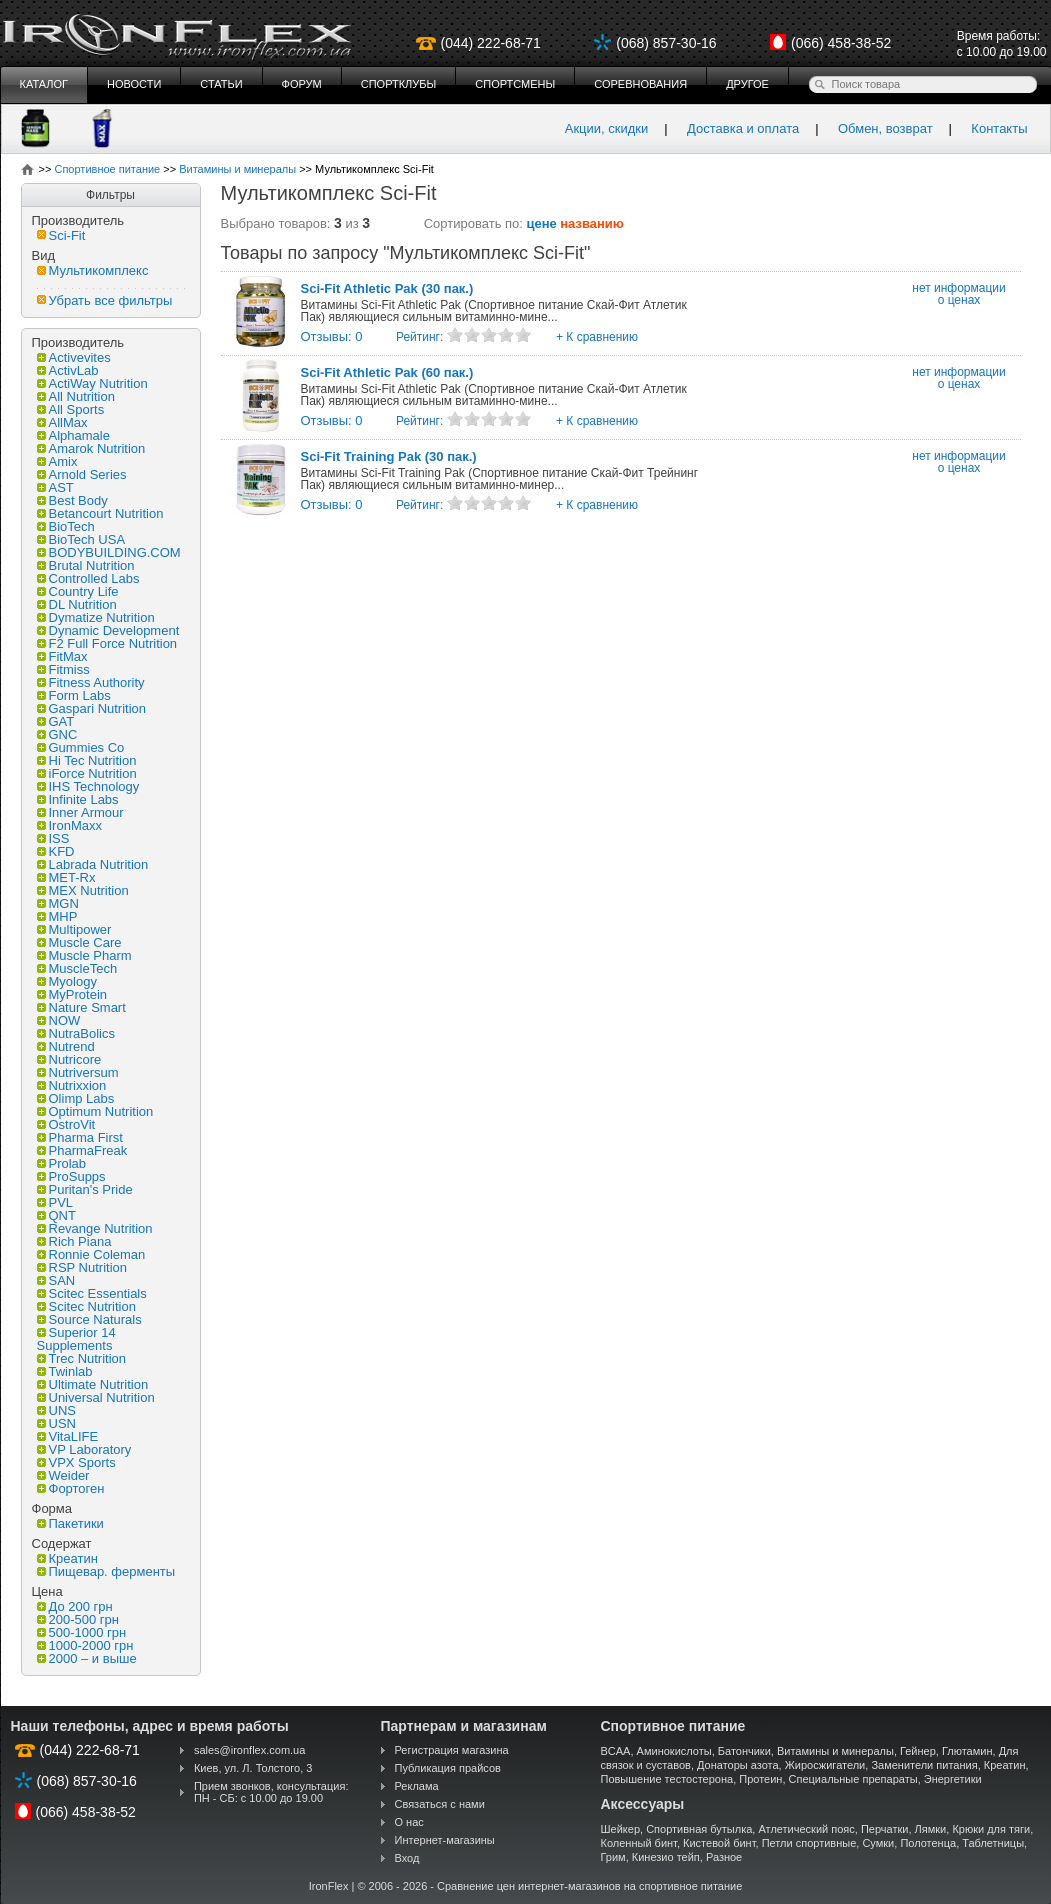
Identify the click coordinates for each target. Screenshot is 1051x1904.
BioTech (66, 526)
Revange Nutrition (95, 1228)
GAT (56, 721)
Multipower (74, 929)
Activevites (74, 357)
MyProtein (72, 994)
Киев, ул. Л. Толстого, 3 (253, 1768)
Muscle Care (79, 942)
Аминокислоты (674, 1751)
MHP (57, 916)
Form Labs (74, 695)
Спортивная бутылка (699, 1829)
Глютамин (967, 1751)
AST (55, 487)
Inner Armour (80, 812)
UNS (56, 1410)
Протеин (760, 1779)
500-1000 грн (82, 1632)
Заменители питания (924, 1765)
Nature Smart (81, 1007)
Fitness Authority (91, 682)
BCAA (616, 1751)
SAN (56, 1280)
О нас (409, 1822)
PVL (55, 1202)
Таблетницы (993, 1843)
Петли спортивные (809, 1843)
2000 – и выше (87, 1658)
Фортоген (71, 1488)
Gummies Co (81, 747)
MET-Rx (66, 877)
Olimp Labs (76, 1098)
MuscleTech (77, 968)
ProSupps (71, 1176)
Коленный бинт (639, 1843)
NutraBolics (76, 1033)
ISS (53, 838)
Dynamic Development (108, 630)
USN (56, 1423)
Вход (407, 1858)
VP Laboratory (84, 1449)
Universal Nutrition (96, 1397)
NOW (59, 1020)
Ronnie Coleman (91, 1254)
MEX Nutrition (83, 890)
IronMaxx (69, 825)
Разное (724, 1857)
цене (542, 223)
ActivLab (68, 370)
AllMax (62, 422)
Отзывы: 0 (332, 336)
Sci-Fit (61, 235)
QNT (56, 1215)
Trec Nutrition (82, 1358)
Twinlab (65, 1371)
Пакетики (70, 1523)
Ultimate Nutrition (93, 1384)
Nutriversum (78, 1072)
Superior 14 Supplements (76, 1339)
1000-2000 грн (85, 1645)
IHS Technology (88, 786)
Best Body (72, 500)
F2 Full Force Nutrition (107, 643)
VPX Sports (76, 1462)
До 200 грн (75, 1606)
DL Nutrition (77, 604)
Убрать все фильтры (105, 300)
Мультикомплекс (93, 270)
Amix (57, 461)
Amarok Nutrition (91, 448)
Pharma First (80, 1137)
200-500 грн (78, 1619)
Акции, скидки (607, 128)
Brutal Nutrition (86, 565)
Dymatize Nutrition (96, 617)
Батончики (744, 1751)
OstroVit (66, 1124)
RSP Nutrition (82, 1267)
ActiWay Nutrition (92, 383)
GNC (57, 734)
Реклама (417, 1786)
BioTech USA (81, 539)
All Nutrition (76, 396)
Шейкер (621, 1829)
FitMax (62, 656)
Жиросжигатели (825, 1765)
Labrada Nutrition (93, 864)
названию (592, 223)
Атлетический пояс (806, 1829)
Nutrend (66, 1046)
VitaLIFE (68, 1436)
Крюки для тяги (991, 1829)
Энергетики (953, 1779)
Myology (67, 981)
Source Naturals (89, 1319)
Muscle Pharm (84, 955)
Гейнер (918, 1751)
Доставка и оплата (743, 128)
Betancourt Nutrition (100, 513)
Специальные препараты (853, 1779)
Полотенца (928, 1843)
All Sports (71, 409)
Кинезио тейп (666, 1857)
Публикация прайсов (448, 1768)
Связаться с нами (440, 1804)
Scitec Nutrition (86, 1306)
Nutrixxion (72, 1085)
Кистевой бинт (719, 1843)
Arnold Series (82, 474)
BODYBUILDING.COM (109, 552)
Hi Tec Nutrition (87, 760)
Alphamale (73, 435)
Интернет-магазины (445, 1840)
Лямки (931, 1829)
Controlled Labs (88, 578)
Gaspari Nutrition (92, 708)
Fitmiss (63, 669)
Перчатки (885, 1829)
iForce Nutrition (87, 773)
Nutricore (69, 1059)
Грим (613, 1857)
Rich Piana (74, 1241)
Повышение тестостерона (667, 1779)
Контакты (999, 128)
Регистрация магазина (452, 1750)
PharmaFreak (82, 1150)
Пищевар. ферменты (106, 1571)
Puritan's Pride (85, 1189)
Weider (63, 1475)
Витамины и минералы (835, 1751)
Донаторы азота (738, 1765)
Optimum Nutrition (95, 1111)
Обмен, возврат (885, 128)
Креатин (67, 1558)
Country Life (78, 591)
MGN (58, 903)
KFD (56, 851)
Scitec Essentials (92, 1293)
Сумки (878, 1843)
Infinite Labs (78, 799)
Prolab (62, 1163)
